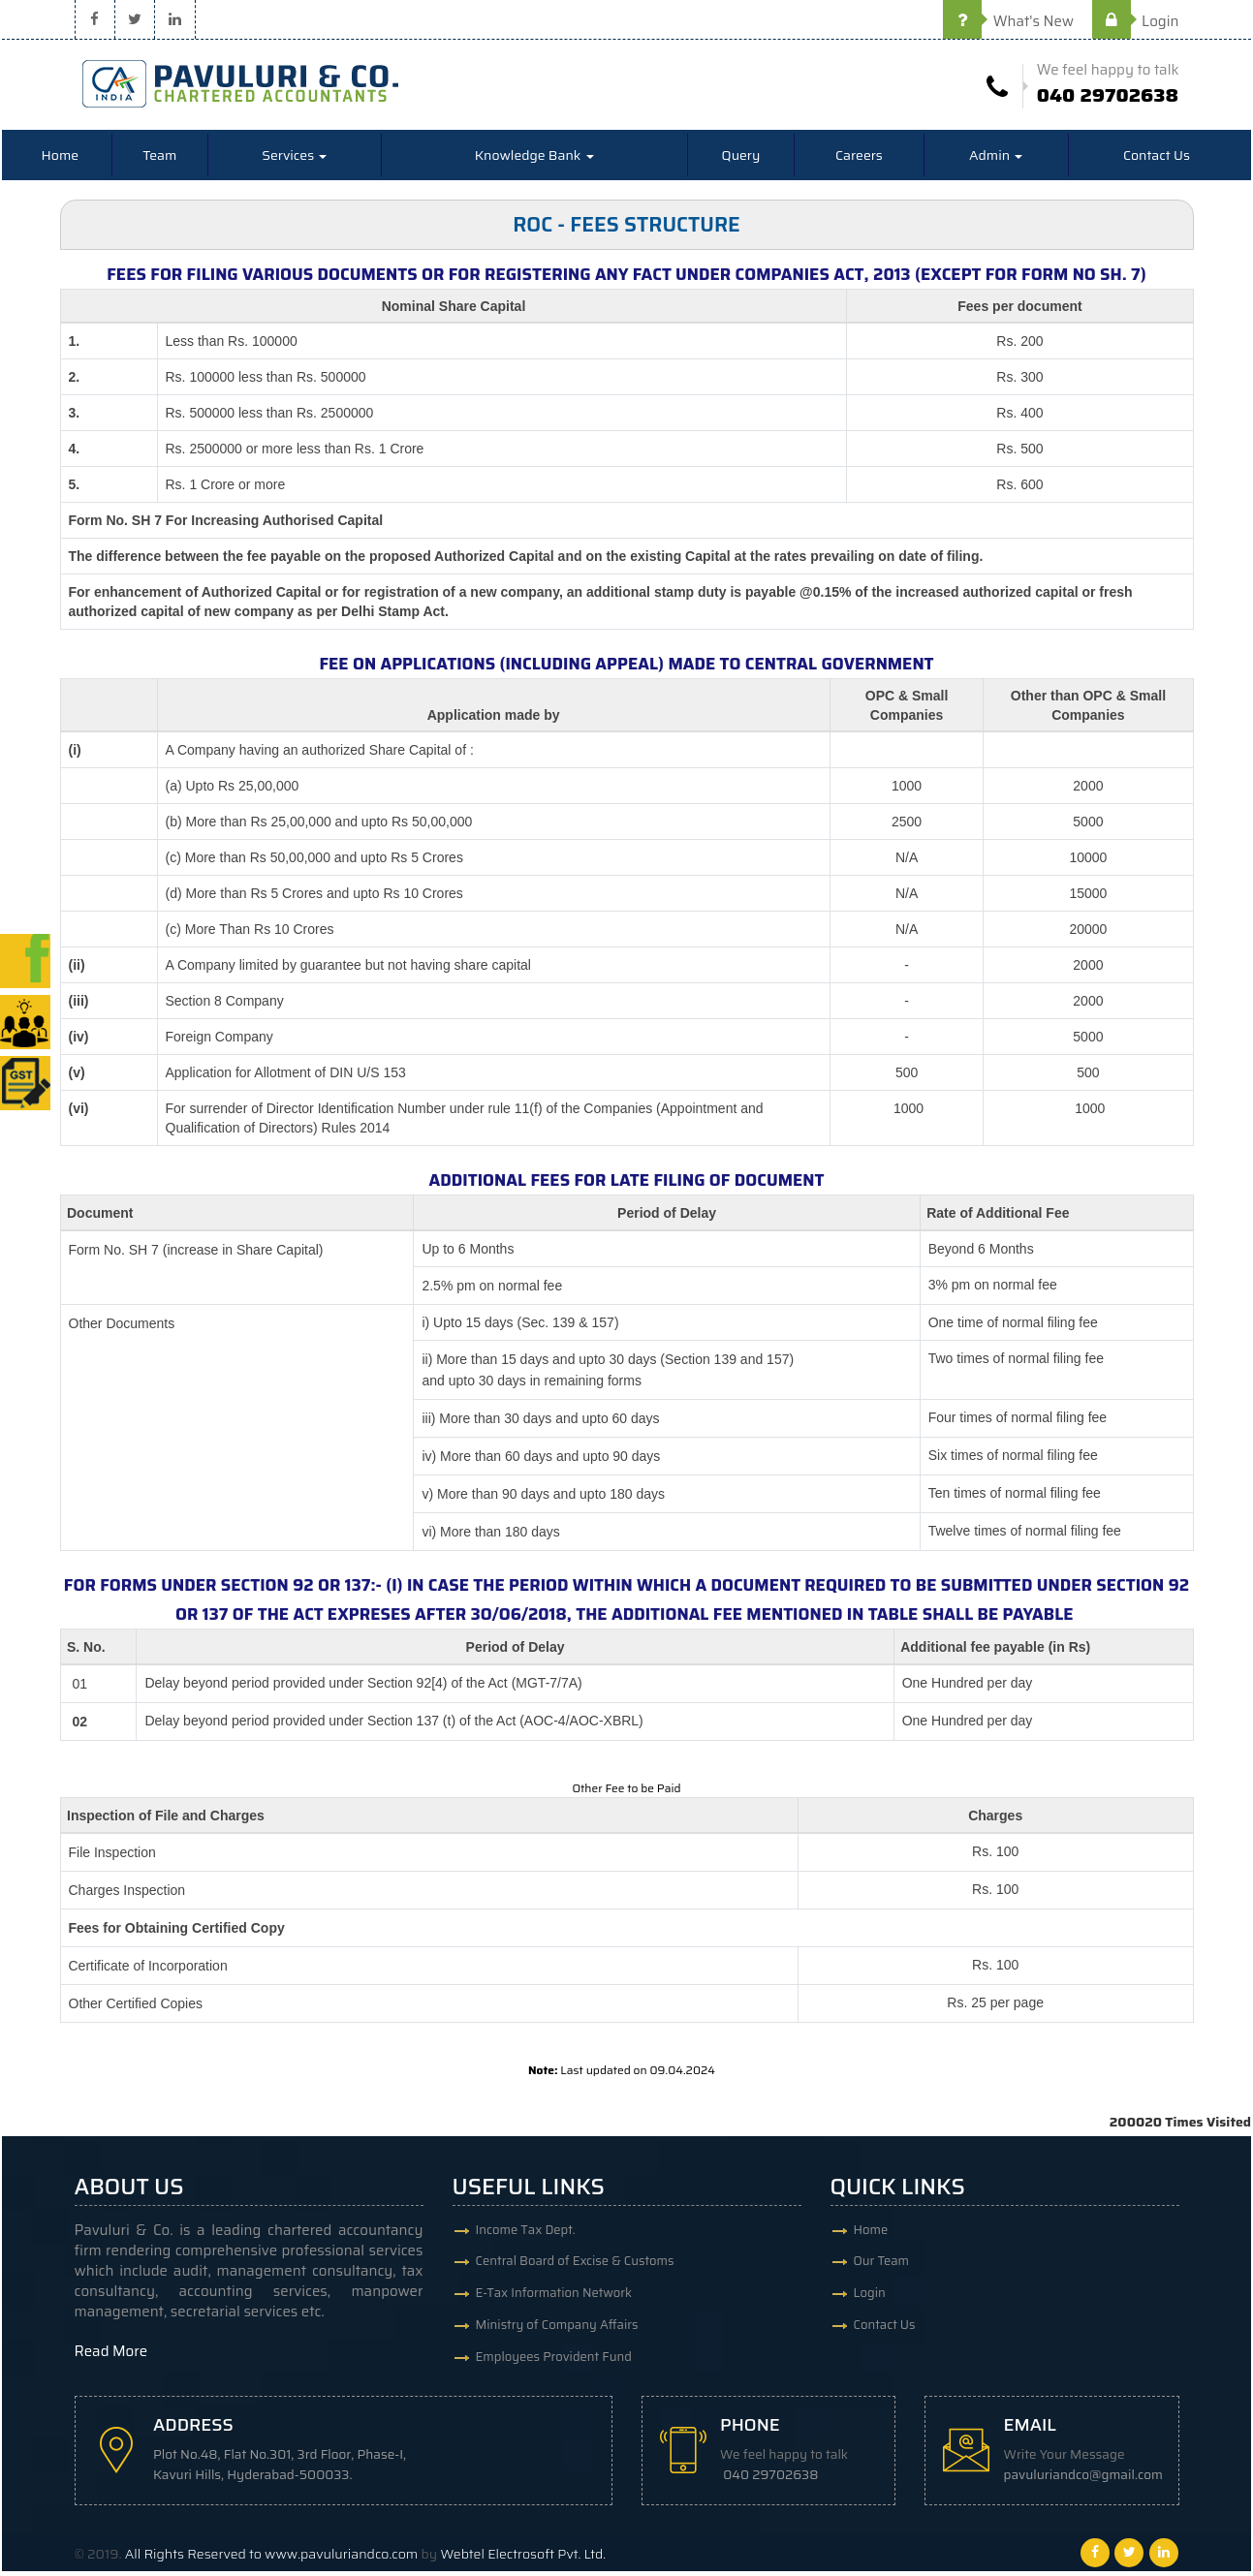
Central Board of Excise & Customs (575, 2267)
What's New (1008, 21)
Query (741, 160)
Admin (995, 160)
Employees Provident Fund (554, 2369)
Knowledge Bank (534, 160)
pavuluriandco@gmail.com (1087, 2479)
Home (60, 160)
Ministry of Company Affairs (557, 2335)
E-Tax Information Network (554, 2301)
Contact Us (1156, 160)
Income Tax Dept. (526, 2233)
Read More (111, 2355)
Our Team (882, 2267)
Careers (859, 160)
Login (1135, 21)
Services (294, 160)
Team (159, 160)
